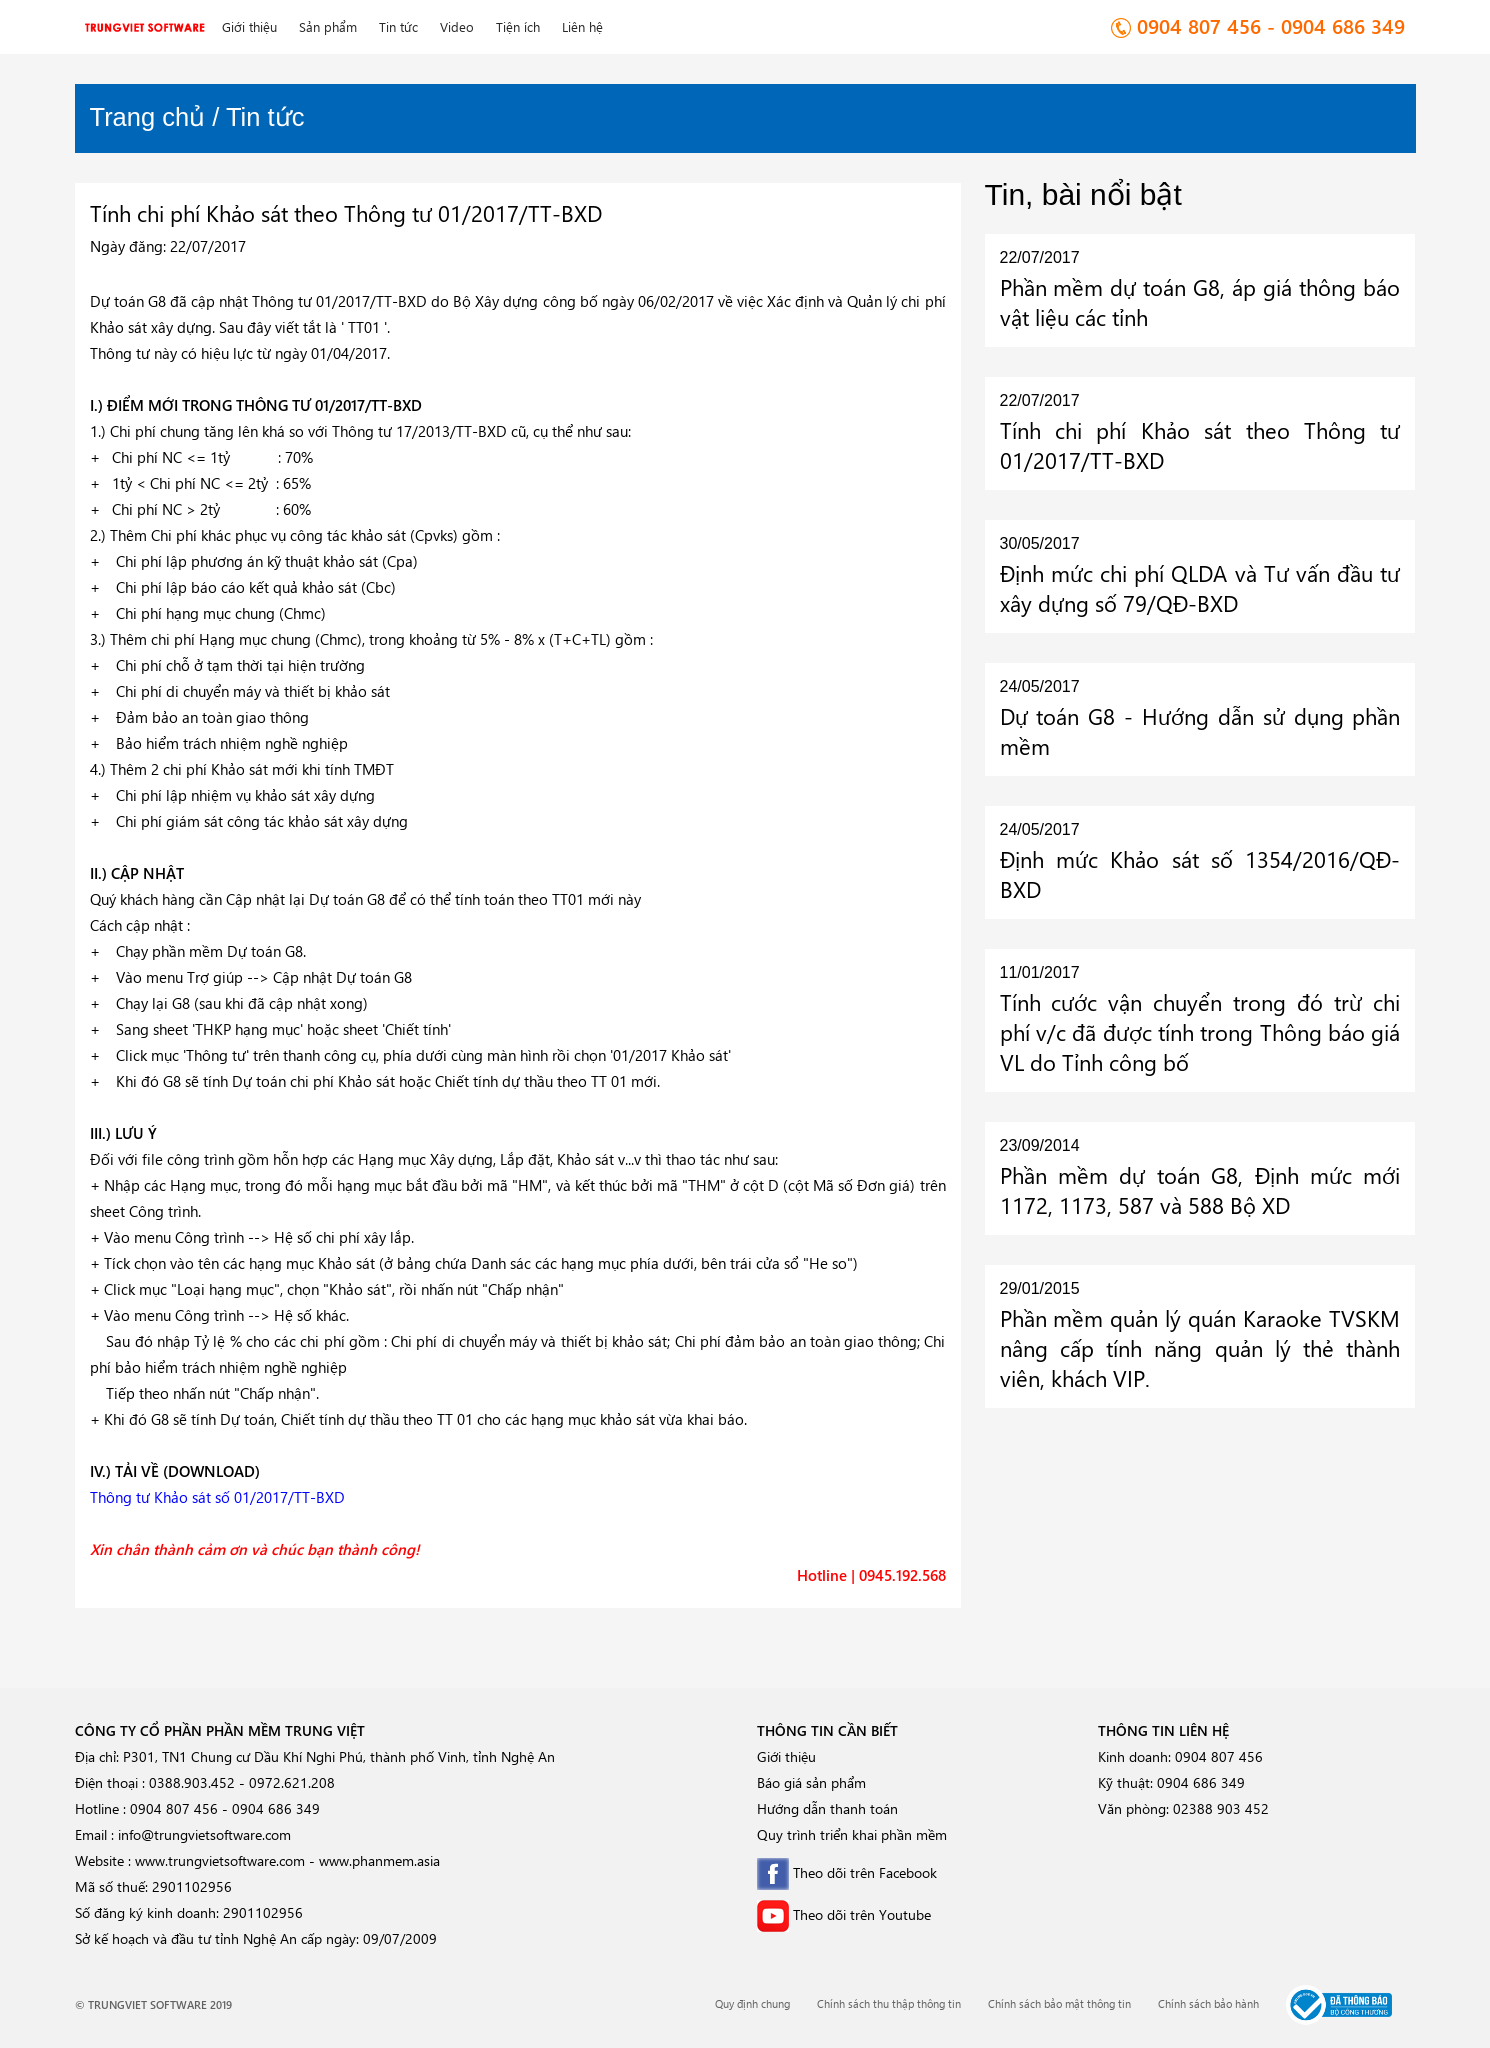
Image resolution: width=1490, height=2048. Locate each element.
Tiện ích (518, 26)
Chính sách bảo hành (1208, 2003)
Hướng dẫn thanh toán (827, 1808)
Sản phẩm (328, 26)
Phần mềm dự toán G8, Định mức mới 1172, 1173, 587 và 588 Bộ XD (1200, 1190)
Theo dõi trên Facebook (847, 1872)
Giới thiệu (249, 26)
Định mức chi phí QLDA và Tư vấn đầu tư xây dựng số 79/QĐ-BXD (1200, 588)
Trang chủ (148, 117)
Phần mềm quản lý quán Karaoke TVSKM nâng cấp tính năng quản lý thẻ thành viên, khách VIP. (1200, 1348)
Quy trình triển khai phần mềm (852, 1834)
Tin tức (398, 26)
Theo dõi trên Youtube (844, 1914)
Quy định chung (752, 2003)
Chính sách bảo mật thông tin (1059, 2003)
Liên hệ (582, 26)
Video (457, 26)
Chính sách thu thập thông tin (889, 2003)
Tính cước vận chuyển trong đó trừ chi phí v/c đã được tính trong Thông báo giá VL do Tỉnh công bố (1200, 1032)
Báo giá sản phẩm (811, 1782)
